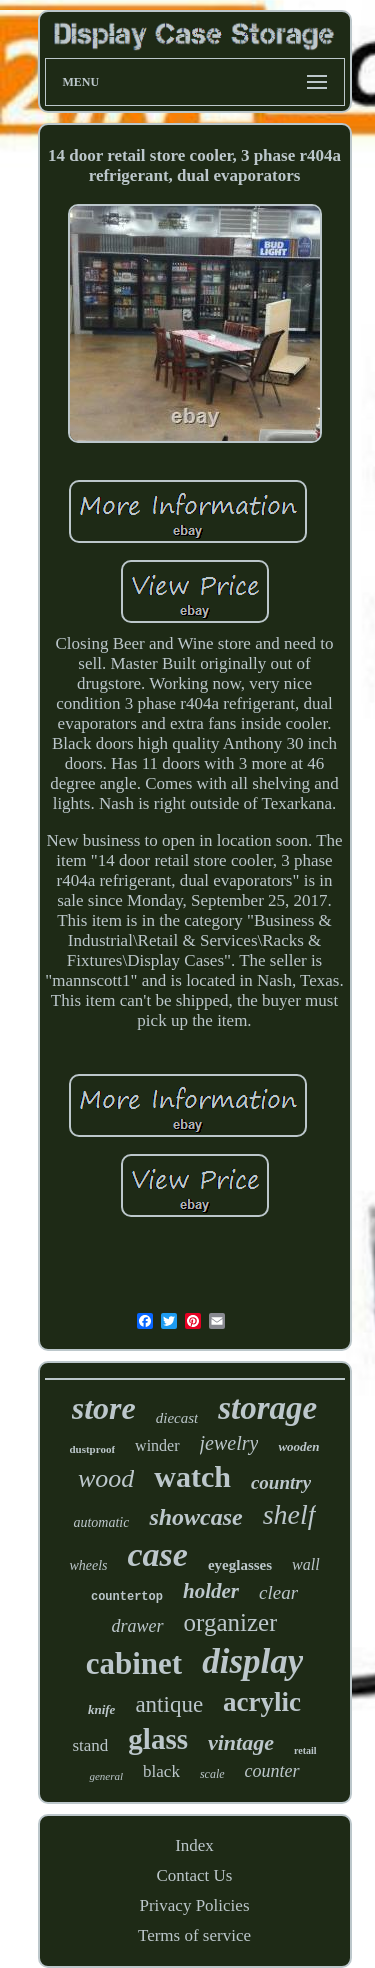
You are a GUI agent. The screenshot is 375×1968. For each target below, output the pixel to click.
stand (90, 1745)
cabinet (134, 1663)
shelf (289, 1514)
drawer (138, 1626)
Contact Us (194, 1875)
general (106, 1776)
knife (101, 1709)
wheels (88, 1565)
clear (278, 1592)
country (281, 1482)
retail (305, 1750)
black (161, 1771)
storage (267, 1408)
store (104, 1408)
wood (106, 1478)
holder (211, 1591)
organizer (231, 1622)
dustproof (92, 1449)
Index (194, 1845)
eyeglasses (240, 1565)
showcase (195, 1517)
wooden (298, 1446)
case (157, 1554)
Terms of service (194, 1935)
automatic (101, 1522)
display (252, 1661)
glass (158, 1739)
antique (169, 1704)
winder (157, 1445)
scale (212, 1774)
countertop (127, 1597)
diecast (177, 1418)
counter (272, 1771)
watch (192, 1476)
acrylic (262, 1702)
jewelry (229, 1443)
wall (306, 1564)
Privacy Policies (194, 1905)
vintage (241, 1742)
